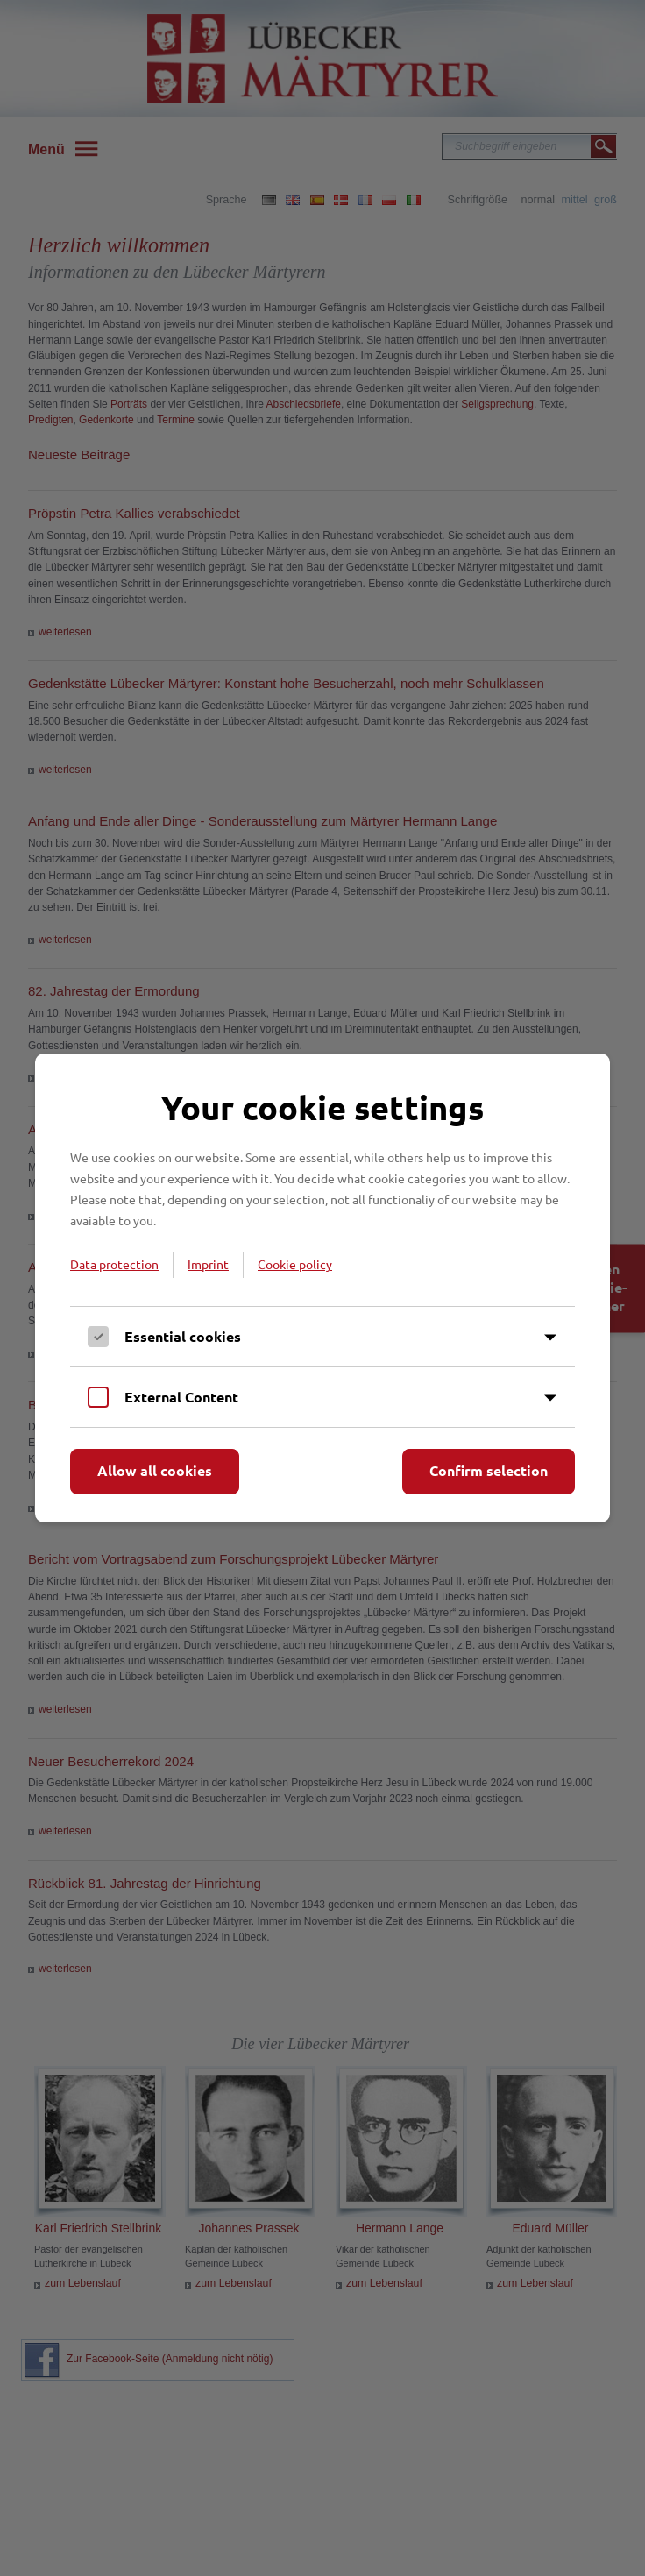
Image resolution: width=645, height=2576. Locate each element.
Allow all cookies (154, 1470)
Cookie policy (295, 1264)
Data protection (114, 1264)
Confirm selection (488, 1470)
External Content (181, 1396)
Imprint (208, 1264)
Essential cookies (182, 1336)
